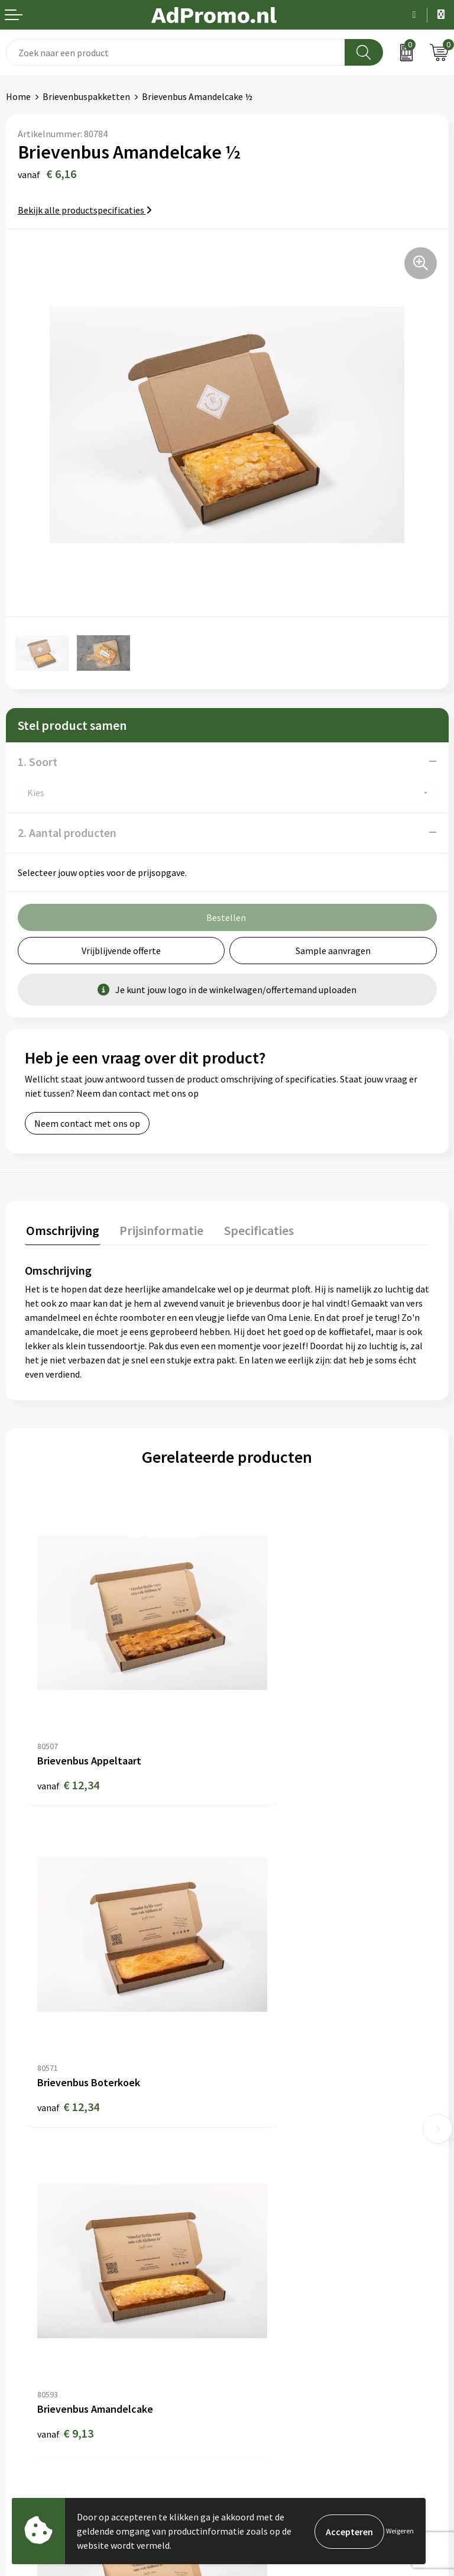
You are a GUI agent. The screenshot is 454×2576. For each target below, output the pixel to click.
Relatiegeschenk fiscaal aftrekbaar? (305, 2177)
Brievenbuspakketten (86, 96)
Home (18, 96)
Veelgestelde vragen (274, 2159)
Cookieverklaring (267, 2323)
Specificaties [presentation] (252, 1229)
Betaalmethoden (41, 2342)
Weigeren (400, 2530)
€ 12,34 (68, 1731)
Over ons (250, 2123)
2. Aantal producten (67, 832)
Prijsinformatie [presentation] (158, 1229)
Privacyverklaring (268, 2342)
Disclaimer (254, 2359)
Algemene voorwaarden (281, 2306)
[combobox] (175, 52)
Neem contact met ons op (87, 1123)
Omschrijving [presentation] (61, 1229)
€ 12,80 (270, 2004)
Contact (22, 2306)
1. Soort (37, 761)
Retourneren (32, 2359)
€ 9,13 (65, 2004)
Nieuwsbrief (257, 2141)
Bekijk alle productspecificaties (85, 210)
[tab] (61, 1231)
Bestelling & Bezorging (53, 2323)
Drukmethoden (263, 2195)
